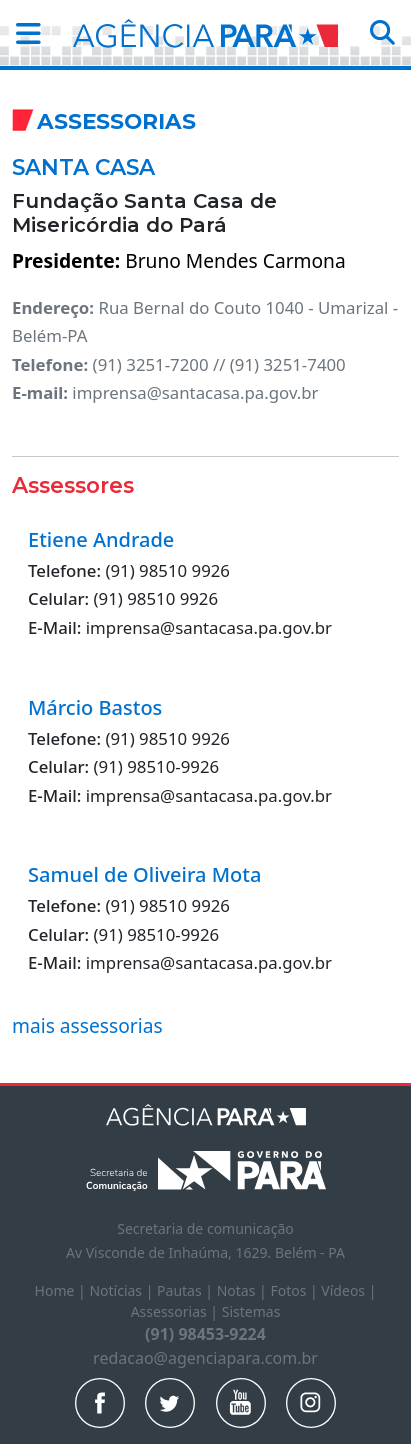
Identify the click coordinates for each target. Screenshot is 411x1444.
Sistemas (251, 1311)
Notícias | (123, 1290)
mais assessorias (87, 1025)
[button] (22, 33)
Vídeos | (348, 1290)
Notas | (244, 1290)
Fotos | (295, 1290)
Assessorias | (176, 1311)
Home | (62, 1290)
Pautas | (187, 1290)
